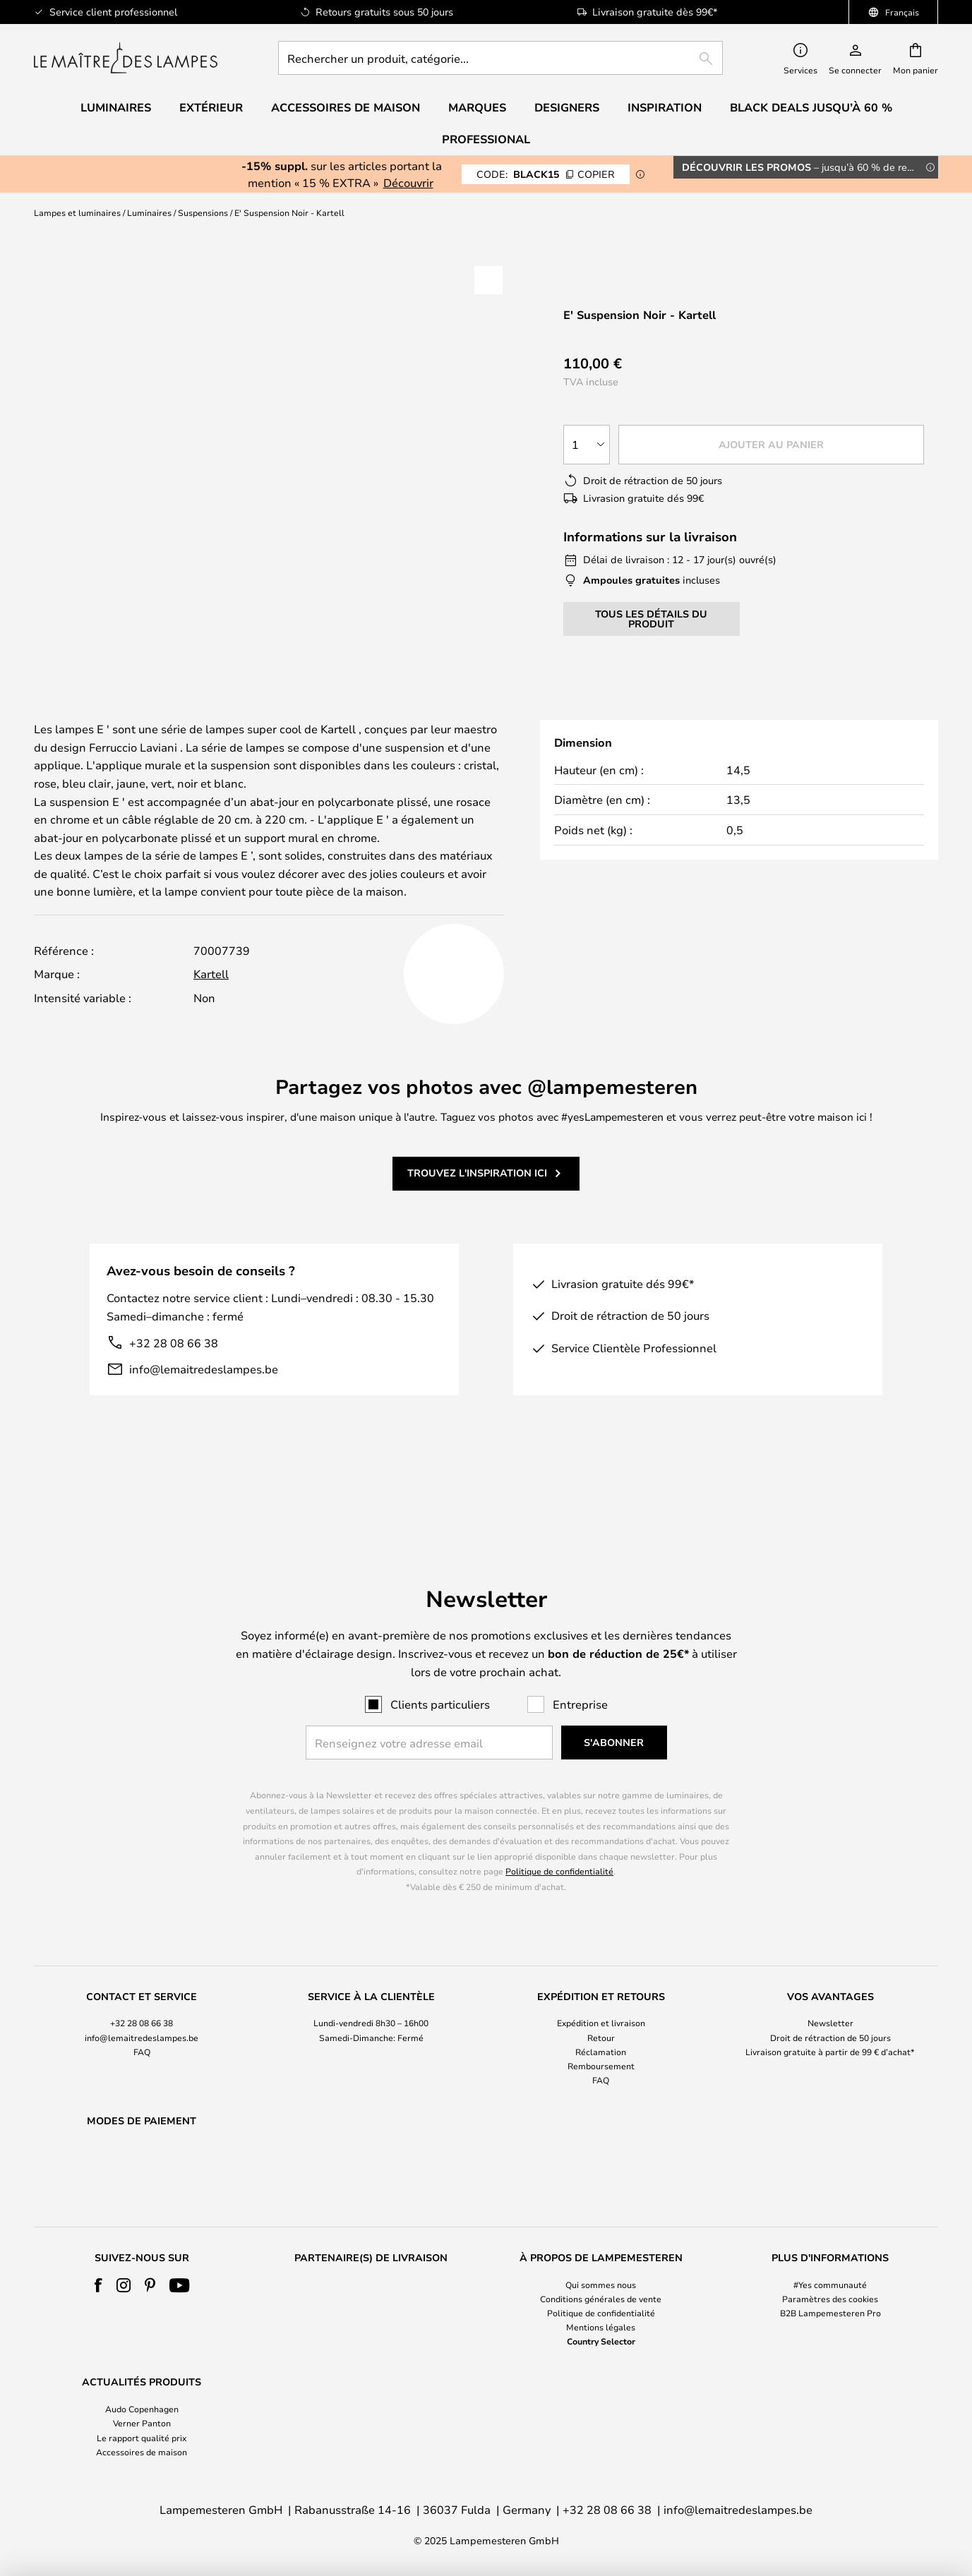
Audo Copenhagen (142, 2408)
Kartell (211, 991)
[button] (488, 280)
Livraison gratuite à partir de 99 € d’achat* (830, 2015)
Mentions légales (600, 2327)
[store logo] (125, 57)
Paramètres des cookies (830, 2298)
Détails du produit (350, 713)
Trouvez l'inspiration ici (477, 1190)
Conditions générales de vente (600, 2298)
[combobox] (500, 58)
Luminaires (149, 212)
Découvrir (408, 182)
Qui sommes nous (600, 2284)
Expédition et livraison (601, 1986)
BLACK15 (545, 174)
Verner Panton (142, 2422)
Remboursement (601, 2029)
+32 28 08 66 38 (173, 1359)
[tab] (137, 714)
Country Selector (601, 2341)
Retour (601, 2000)
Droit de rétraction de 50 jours (830, 2000)
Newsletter (830, 1986)
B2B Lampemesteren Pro (830, 2312)
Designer (525, 713)
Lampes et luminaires (77, 212)
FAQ (141, 2015)
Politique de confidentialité (559, 1835)
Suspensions (203, 212)
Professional (486, 139)
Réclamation (600, 2015)
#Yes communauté (830, 2284)
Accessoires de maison (141, 2451)
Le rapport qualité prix (141, 2437)
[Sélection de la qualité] (586, 444)
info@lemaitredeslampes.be (203, 1386)
